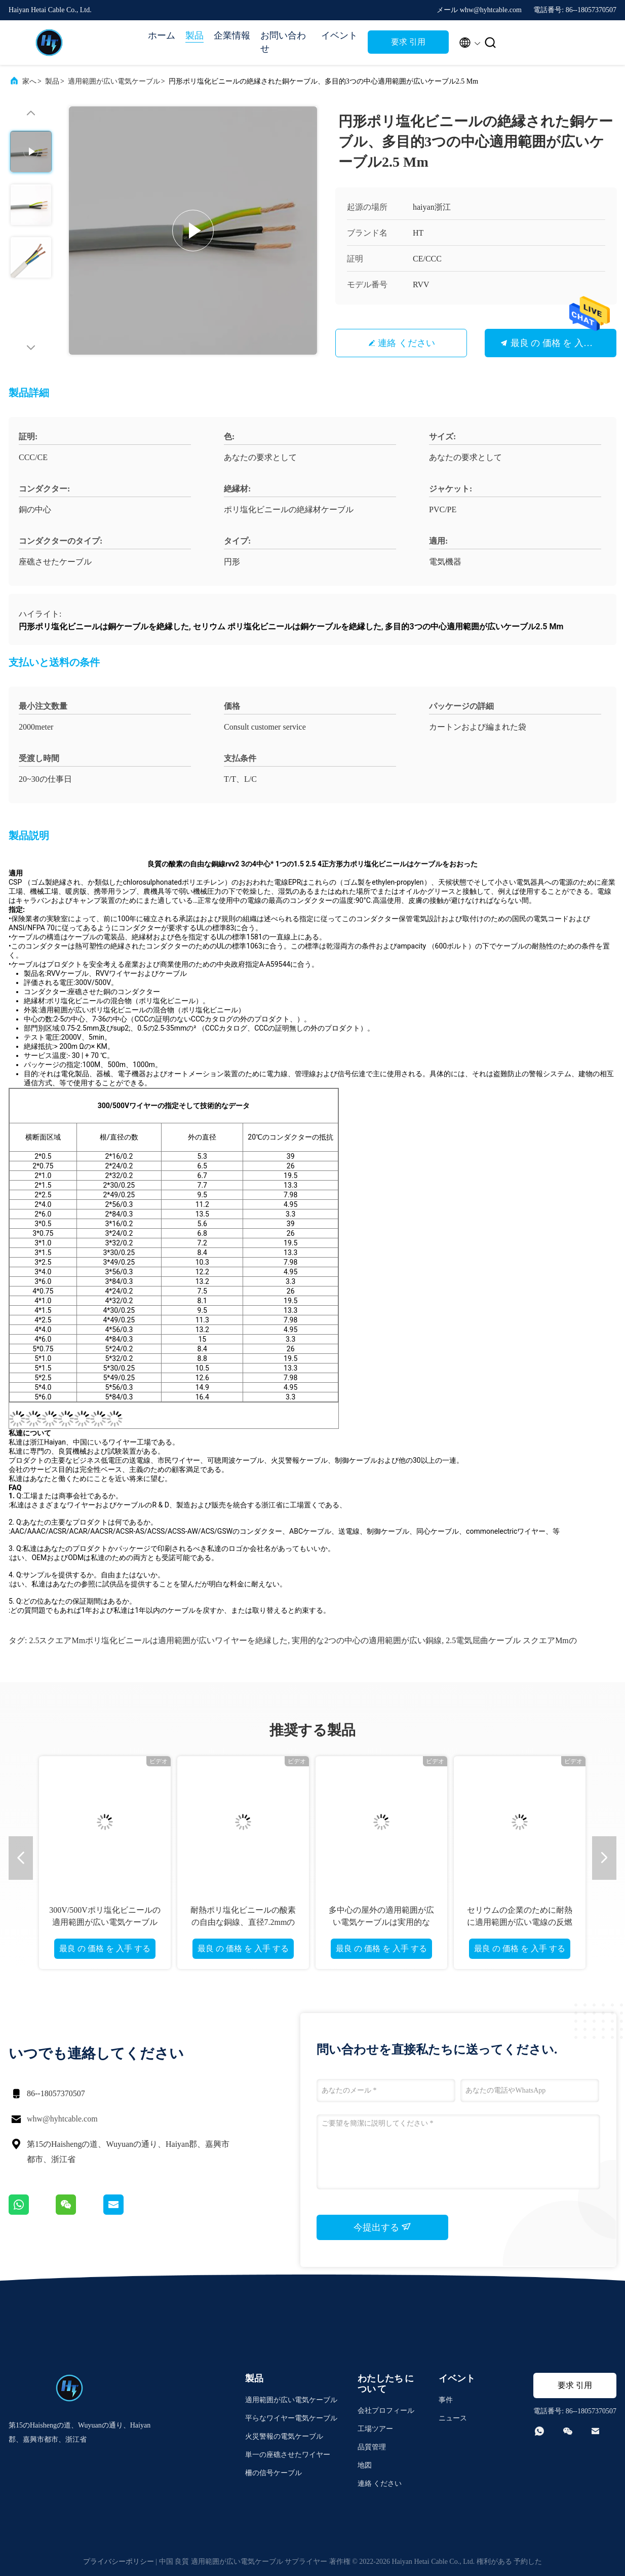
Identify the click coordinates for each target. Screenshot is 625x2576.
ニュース (453, 2418)
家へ (29, 81)
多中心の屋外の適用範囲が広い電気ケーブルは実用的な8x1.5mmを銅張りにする (381, 1922)
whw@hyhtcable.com (62, 2118)
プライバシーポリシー (118, 2561)
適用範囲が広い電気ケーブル (114, 81)
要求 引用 (408, 42)
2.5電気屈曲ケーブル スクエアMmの (511, 1640)
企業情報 (232, 35)
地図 (365, 2465)
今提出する (383, 2226)
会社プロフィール (386, 2410)
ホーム (161, 35)
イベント (339, 35)
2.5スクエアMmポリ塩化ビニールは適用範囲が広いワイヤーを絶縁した (158, 1640)
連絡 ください (406, 343)
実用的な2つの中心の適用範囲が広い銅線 (367, 1640)
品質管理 (372, 2447)
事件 (446, 2400)
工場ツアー (375, 2429)
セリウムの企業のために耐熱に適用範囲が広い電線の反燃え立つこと (519, 1922)
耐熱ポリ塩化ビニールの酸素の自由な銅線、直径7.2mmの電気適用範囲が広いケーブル (243, 1922)
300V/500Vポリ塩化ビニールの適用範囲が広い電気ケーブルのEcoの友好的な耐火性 (105, 1922)
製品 (194, 35)
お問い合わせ (283, 42)
